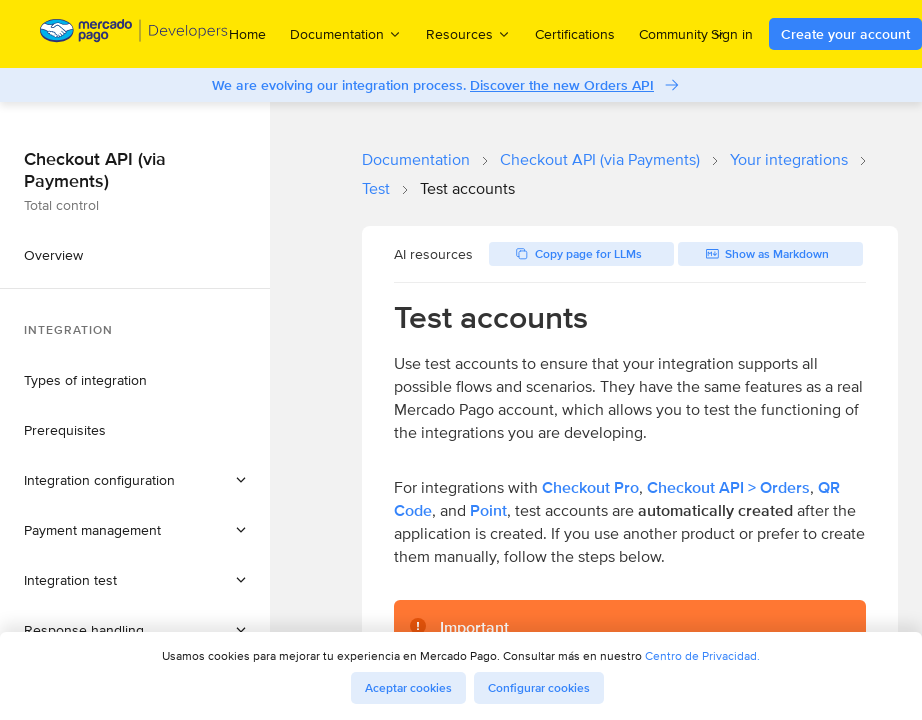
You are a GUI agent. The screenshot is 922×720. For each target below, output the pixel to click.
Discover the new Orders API (562, 85)
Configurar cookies (539, 688)
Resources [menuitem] (468, 33)
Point (488, 510)
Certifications (575, 34)
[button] (135, 480)
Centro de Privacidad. (702, 655)
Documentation (416, 159)
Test (376, 188)
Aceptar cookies (408, 688)
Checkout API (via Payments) (600, 159)
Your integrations (789, 159)
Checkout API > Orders (728, 487)
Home (247, 34)
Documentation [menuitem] (346, 33)
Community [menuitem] (682, 33)
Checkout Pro (590, 487)
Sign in (732, 34)
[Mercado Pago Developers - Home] (134, 34)
